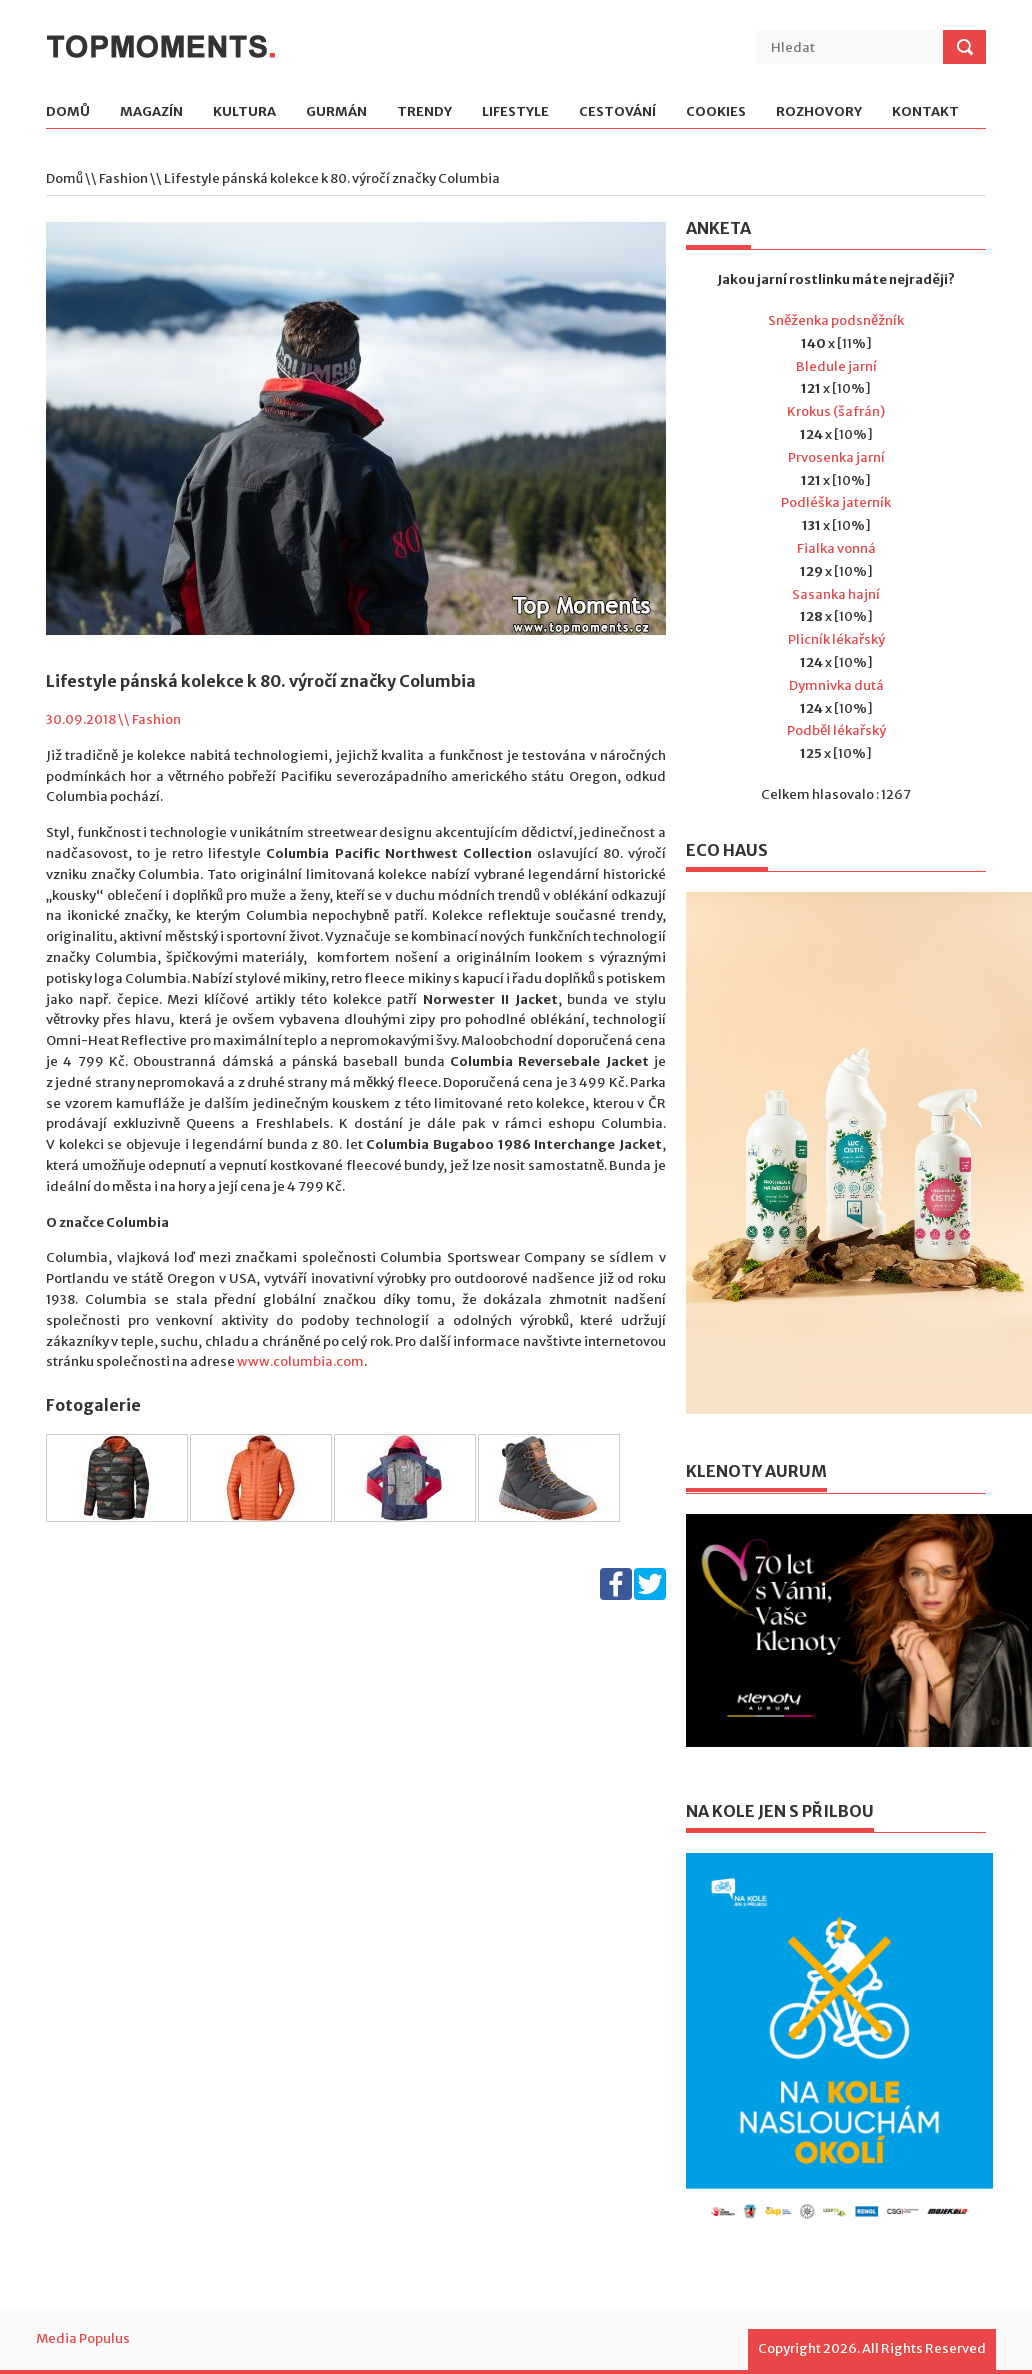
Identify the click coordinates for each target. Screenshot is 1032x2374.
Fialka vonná (836, 548)
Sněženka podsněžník (836, 320)
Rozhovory (819, 112)
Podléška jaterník (836, 502)
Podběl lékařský (836, 730)
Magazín (151, 112)
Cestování (617, 112)
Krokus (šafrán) (836, 411)
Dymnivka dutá (836, 685)
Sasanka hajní (836, 594)
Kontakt (925, 112)
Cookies (716, 112)
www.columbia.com (300, 1361)
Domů (68, 112)
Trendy (424, 112)
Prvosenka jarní (836, 457)
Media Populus (83, 2338)
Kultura (244, 112)
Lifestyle (515, 112)
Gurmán (336, 112)
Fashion (123, 178)
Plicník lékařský (836, 639)
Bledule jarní (836, 366)
